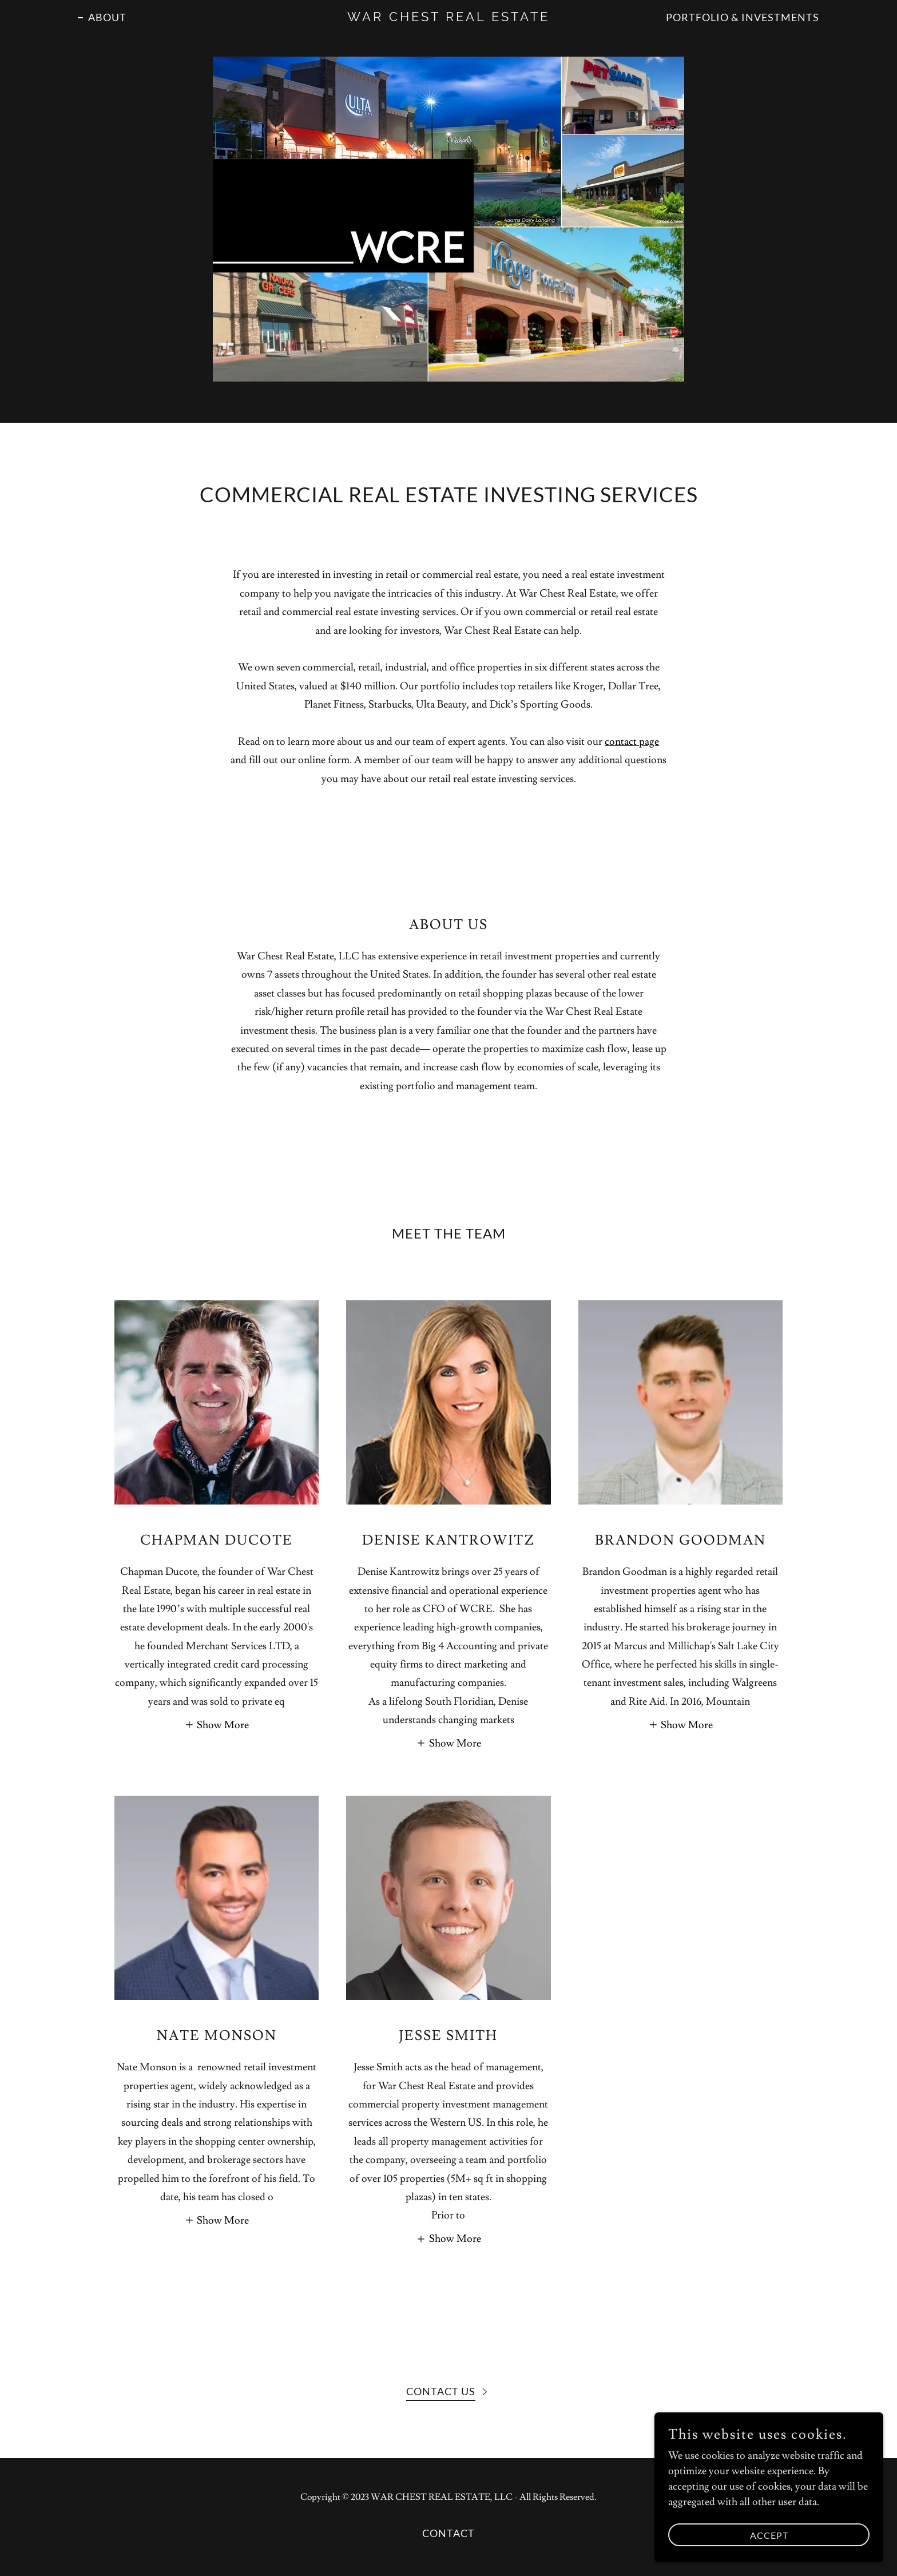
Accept (769, 2535)
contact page (632, 741)
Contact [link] (448, 2533)
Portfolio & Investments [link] (742, 17)
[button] (216, 1723)
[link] (448, 18)
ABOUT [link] (107, 17)
